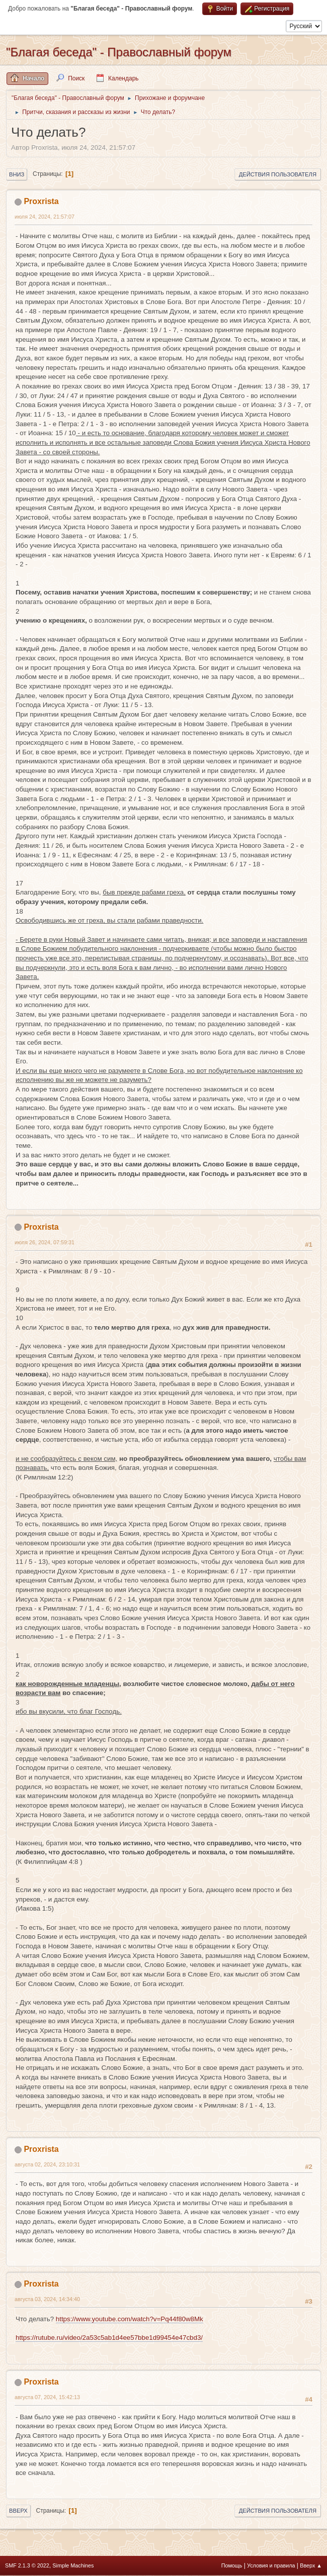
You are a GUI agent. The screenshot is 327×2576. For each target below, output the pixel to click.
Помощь (231, 2565)
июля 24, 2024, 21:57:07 (44, 217)
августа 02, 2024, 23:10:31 (47, 2164)
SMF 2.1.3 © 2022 (27, 2565)
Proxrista (41, 201)
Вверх (18, 2511)
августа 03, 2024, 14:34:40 (47, 2299)
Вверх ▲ (311, 2565)
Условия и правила (271, 2565)
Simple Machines (73, 2565)
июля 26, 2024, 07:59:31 (44, 1242)
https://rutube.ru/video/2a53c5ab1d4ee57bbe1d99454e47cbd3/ (109, 2337)
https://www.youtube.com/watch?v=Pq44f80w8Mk (129, 2319)
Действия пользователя (277, 174)
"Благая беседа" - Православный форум (118, 52)
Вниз (16, 174)
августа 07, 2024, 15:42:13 (47, 2397)
